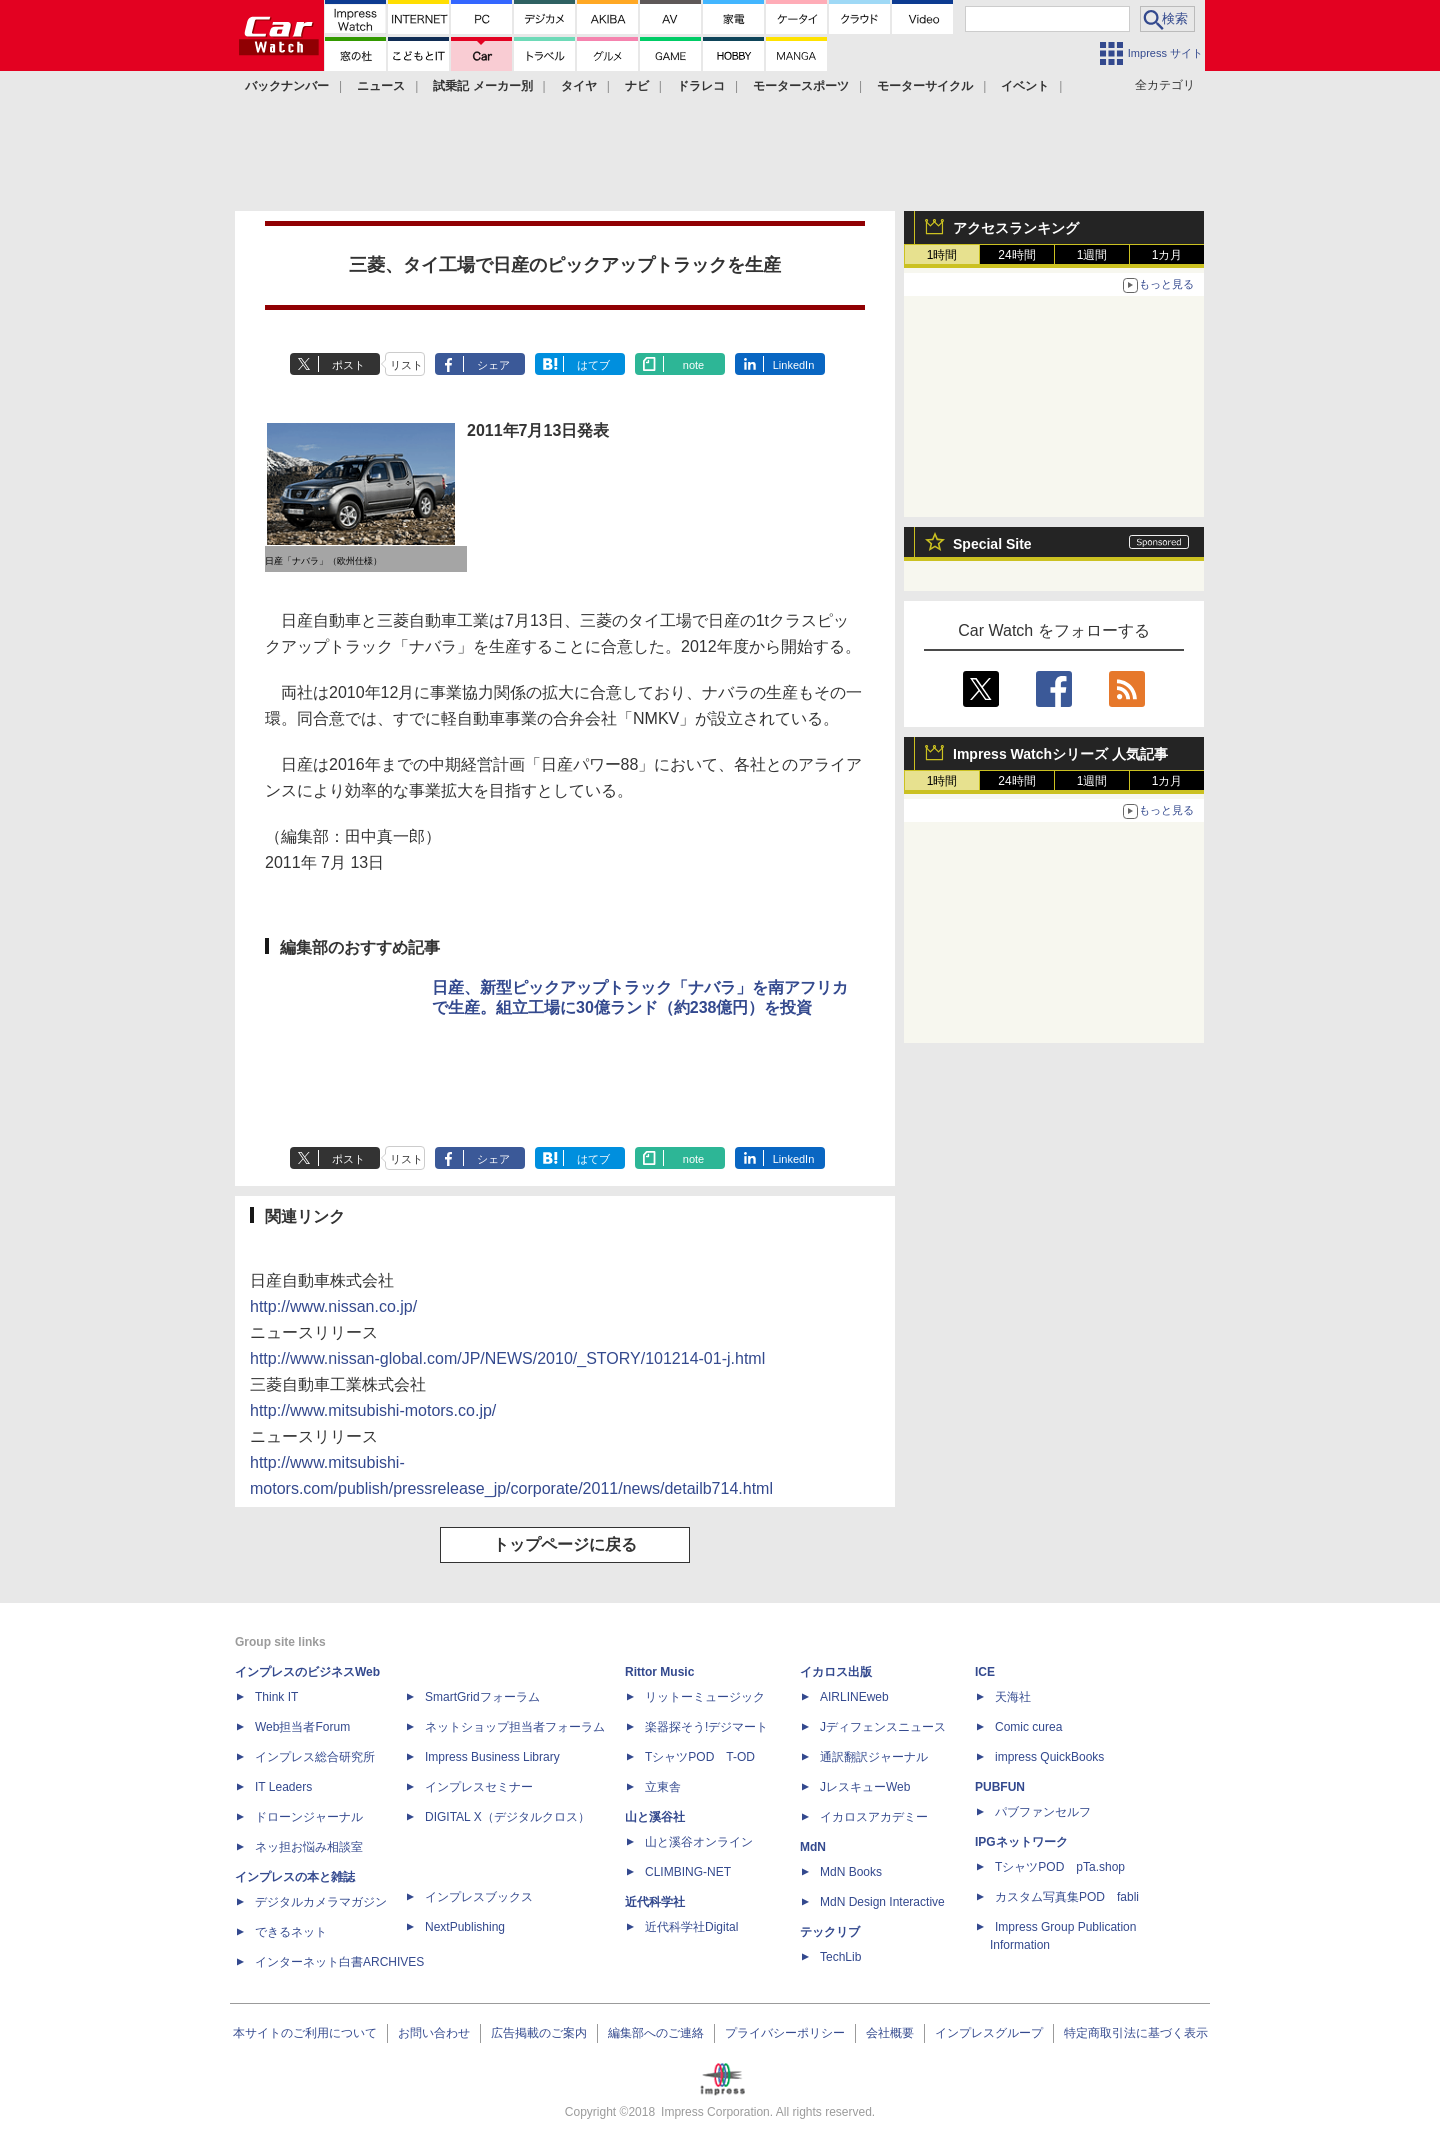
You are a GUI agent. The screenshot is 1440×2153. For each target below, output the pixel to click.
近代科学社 (655, 1902)
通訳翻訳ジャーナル (874, 1757)
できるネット (291, 1932)
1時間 (942, 255)
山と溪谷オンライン (699, 1842)
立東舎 (663, 1787)
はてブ (593, 365)
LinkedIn (794, 365)
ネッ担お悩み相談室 (309, 1847)
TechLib (840, 1957)
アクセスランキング (1016, 228)
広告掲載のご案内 (539, 2033)
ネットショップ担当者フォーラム (515, 1727)
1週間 (1092, 255)
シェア (493, 365)
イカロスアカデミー (874, 1817)
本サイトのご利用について (305, 2033)
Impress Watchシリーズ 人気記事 (1060, 754)
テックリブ (830, 1932)
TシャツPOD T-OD (700, 1757)
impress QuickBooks (1049, 1757)
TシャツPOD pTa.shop (1060, 1867)
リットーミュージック (705, 1697)
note (693, 365)
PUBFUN (1000, 1787)
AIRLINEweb (854, 1697)
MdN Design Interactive (882, 1902)
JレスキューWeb (865, 1787)
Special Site (992, 544)
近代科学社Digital (691, 1927)
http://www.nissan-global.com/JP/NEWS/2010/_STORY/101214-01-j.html (507, 1358)
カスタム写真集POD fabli (1067, 1897)
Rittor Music (659, 1672)
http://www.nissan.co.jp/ (333, 1306)
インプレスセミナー (479, 1787)
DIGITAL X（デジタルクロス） (507, 1817)
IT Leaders (283, 1787)
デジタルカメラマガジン (321, 1902)
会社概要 (890, 2033)
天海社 (1013, 1697)
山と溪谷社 (655, 1817)
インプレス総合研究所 (315, 1757)
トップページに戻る (565, 1544)
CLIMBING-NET (688, 1872)
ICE (985, 1672)
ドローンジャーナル (309, 1817)
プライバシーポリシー (785, 2033)
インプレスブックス (479, 1897)
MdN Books (851, 1872)
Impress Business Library (492, 1757)
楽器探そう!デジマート (706, 1727)
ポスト (348, 365)
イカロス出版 (836, 1672)
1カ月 (1167, 255)
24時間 (1016, 255)
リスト (406, 365)
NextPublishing (465, 1927)
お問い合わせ (434, 2033)
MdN (813, 1847)
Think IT (276, 1697)
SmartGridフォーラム (482, 1697)
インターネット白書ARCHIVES (339, 1962)
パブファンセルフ (1043, 1812)
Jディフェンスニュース (883, 1727)
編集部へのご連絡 (656, 2033)
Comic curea (1028, 1727)
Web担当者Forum (302, 1727)
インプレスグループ (989, 2033)
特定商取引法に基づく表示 (1136, 2033)
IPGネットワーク (1021, 1842)
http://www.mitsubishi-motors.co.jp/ (373, 1410)
